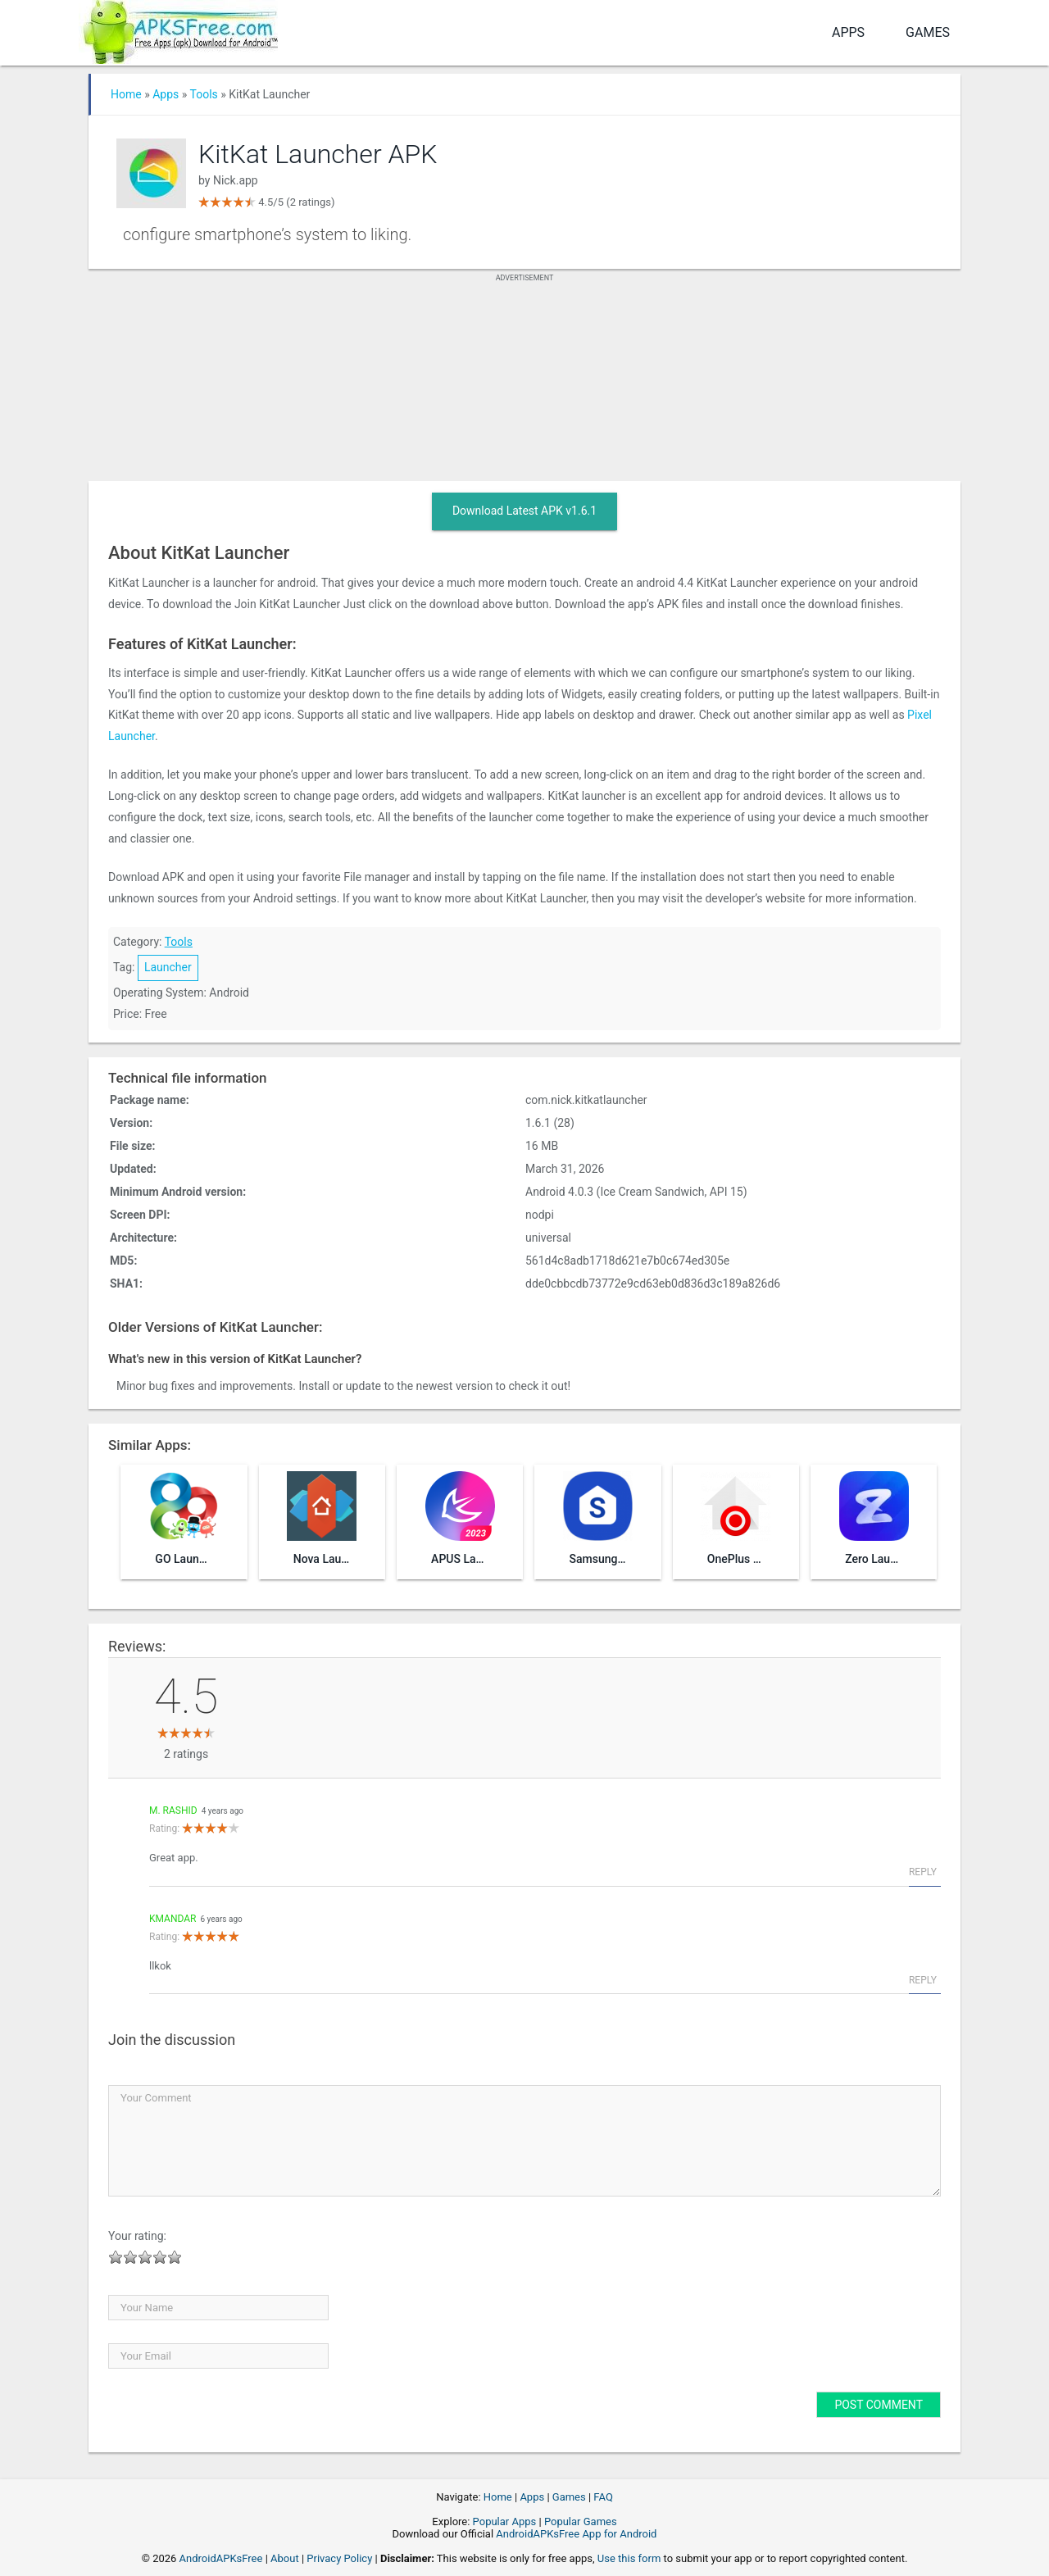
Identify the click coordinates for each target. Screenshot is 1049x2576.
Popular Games (580, 2521)
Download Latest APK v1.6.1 (524, 510)
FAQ (602, 2497)
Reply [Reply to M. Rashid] (923, 1872)
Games (928, 32)
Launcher (168, 967)
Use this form (629, 2558)
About (284, 2558)
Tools (204, 94)
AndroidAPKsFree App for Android (576, 2534)
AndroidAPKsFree (221, 2558)
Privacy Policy (339, 2558)
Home (126, 94)
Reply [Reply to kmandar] (923, 1980)
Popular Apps (505, 2521)
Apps (848, 32)
